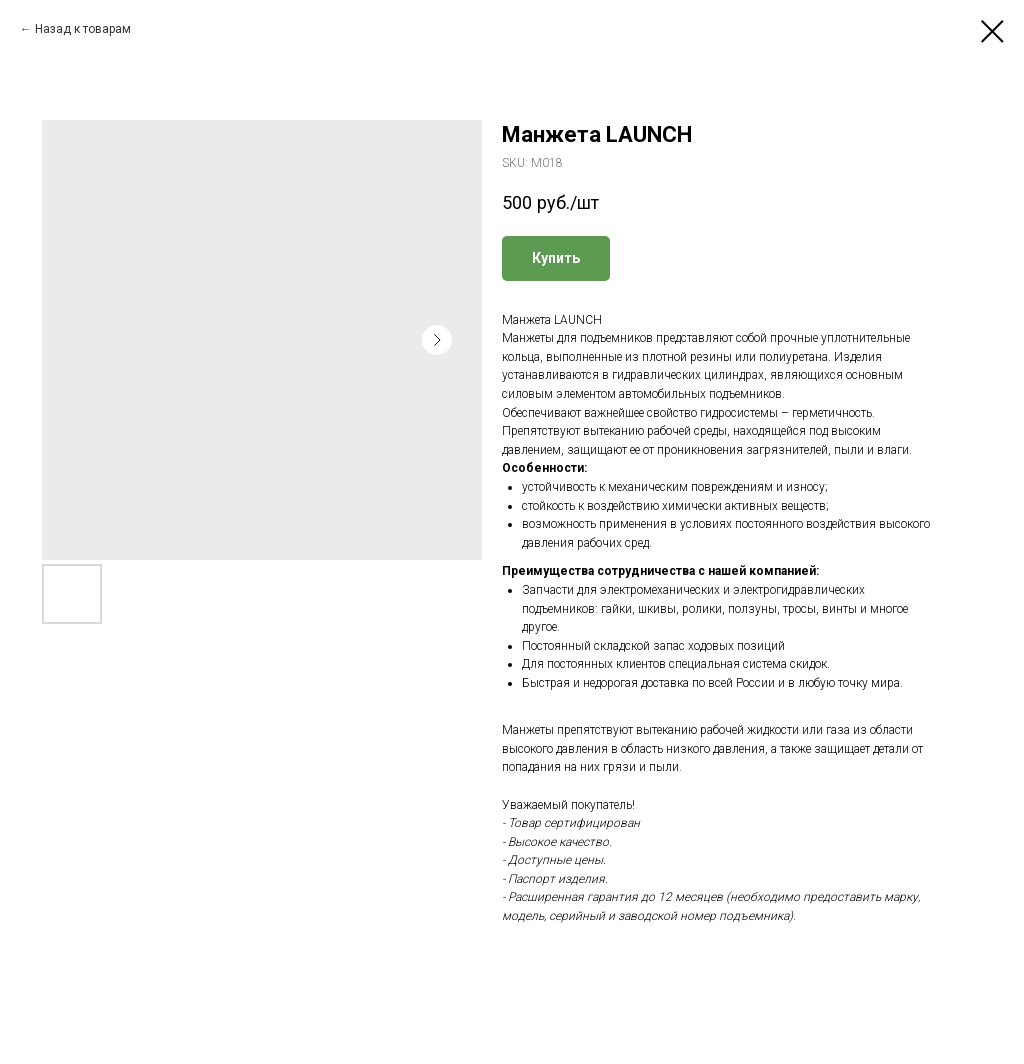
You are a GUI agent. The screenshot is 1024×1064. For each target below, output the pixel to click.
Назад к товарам (83, 29)
